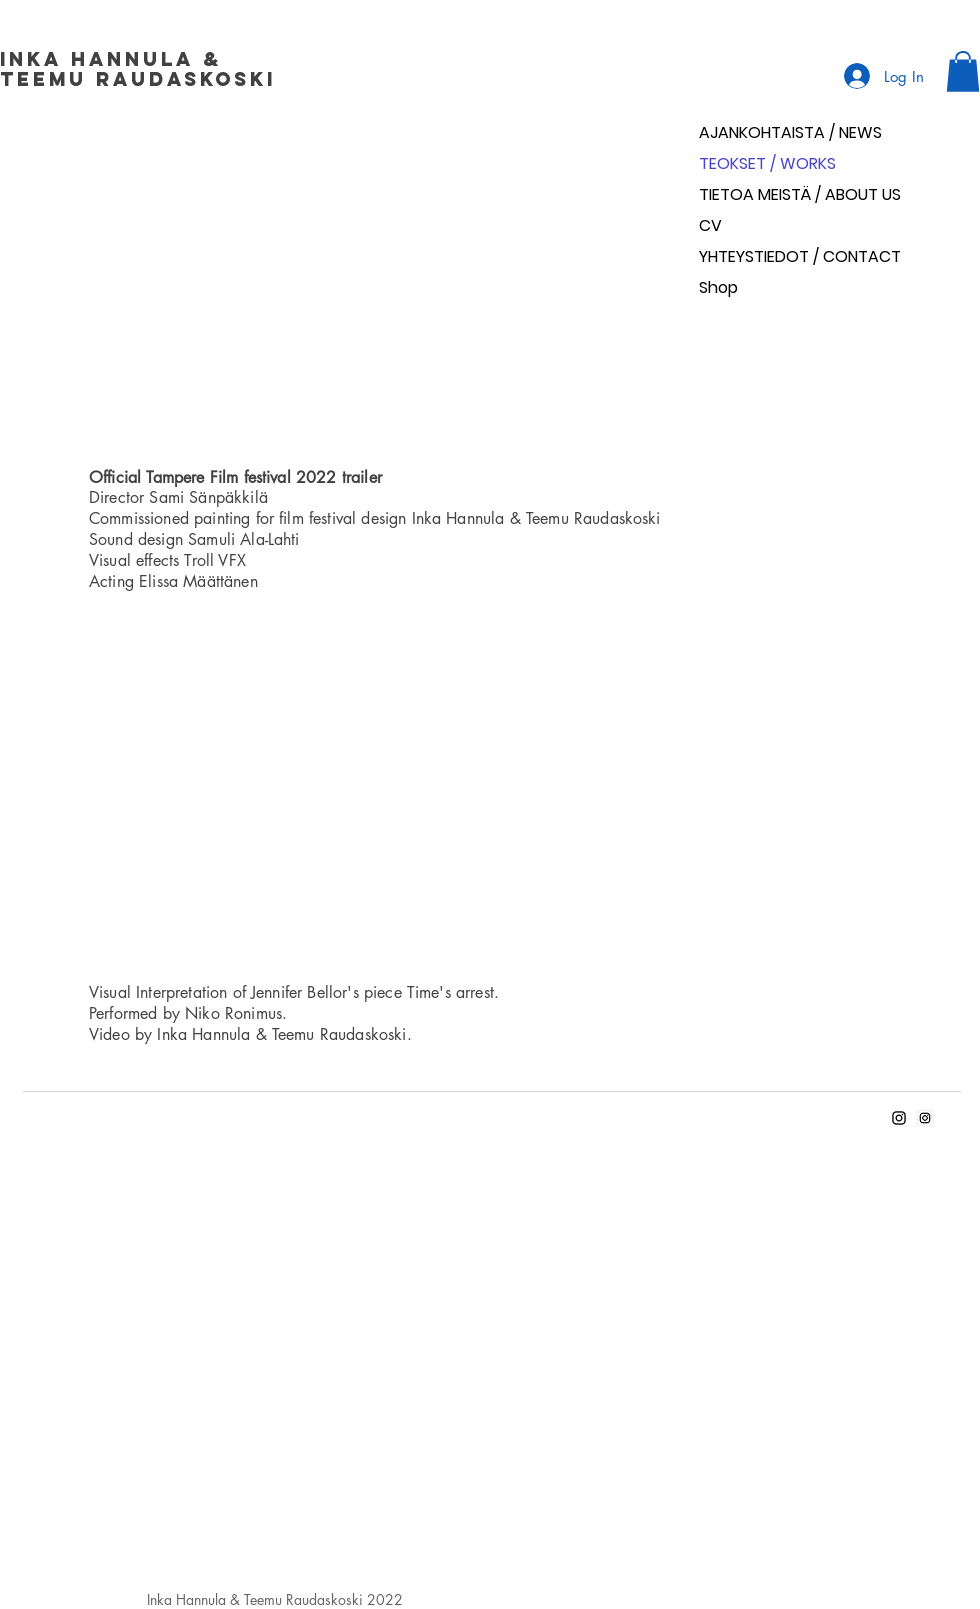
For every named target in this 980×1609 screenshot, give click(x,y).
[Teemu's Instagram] (925, 1118)
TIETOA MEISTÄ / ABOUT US (800, 194)
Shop (718, 287)
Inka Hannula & (115, 59)
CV (710, 225)
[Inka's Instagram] (899, 1118)
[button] (963, 71)
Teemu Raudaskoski (138, 79)
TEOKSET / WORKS (767, 163)
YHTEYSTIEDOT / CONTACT (800, 256)
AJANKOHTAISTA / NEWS (790, 132)
